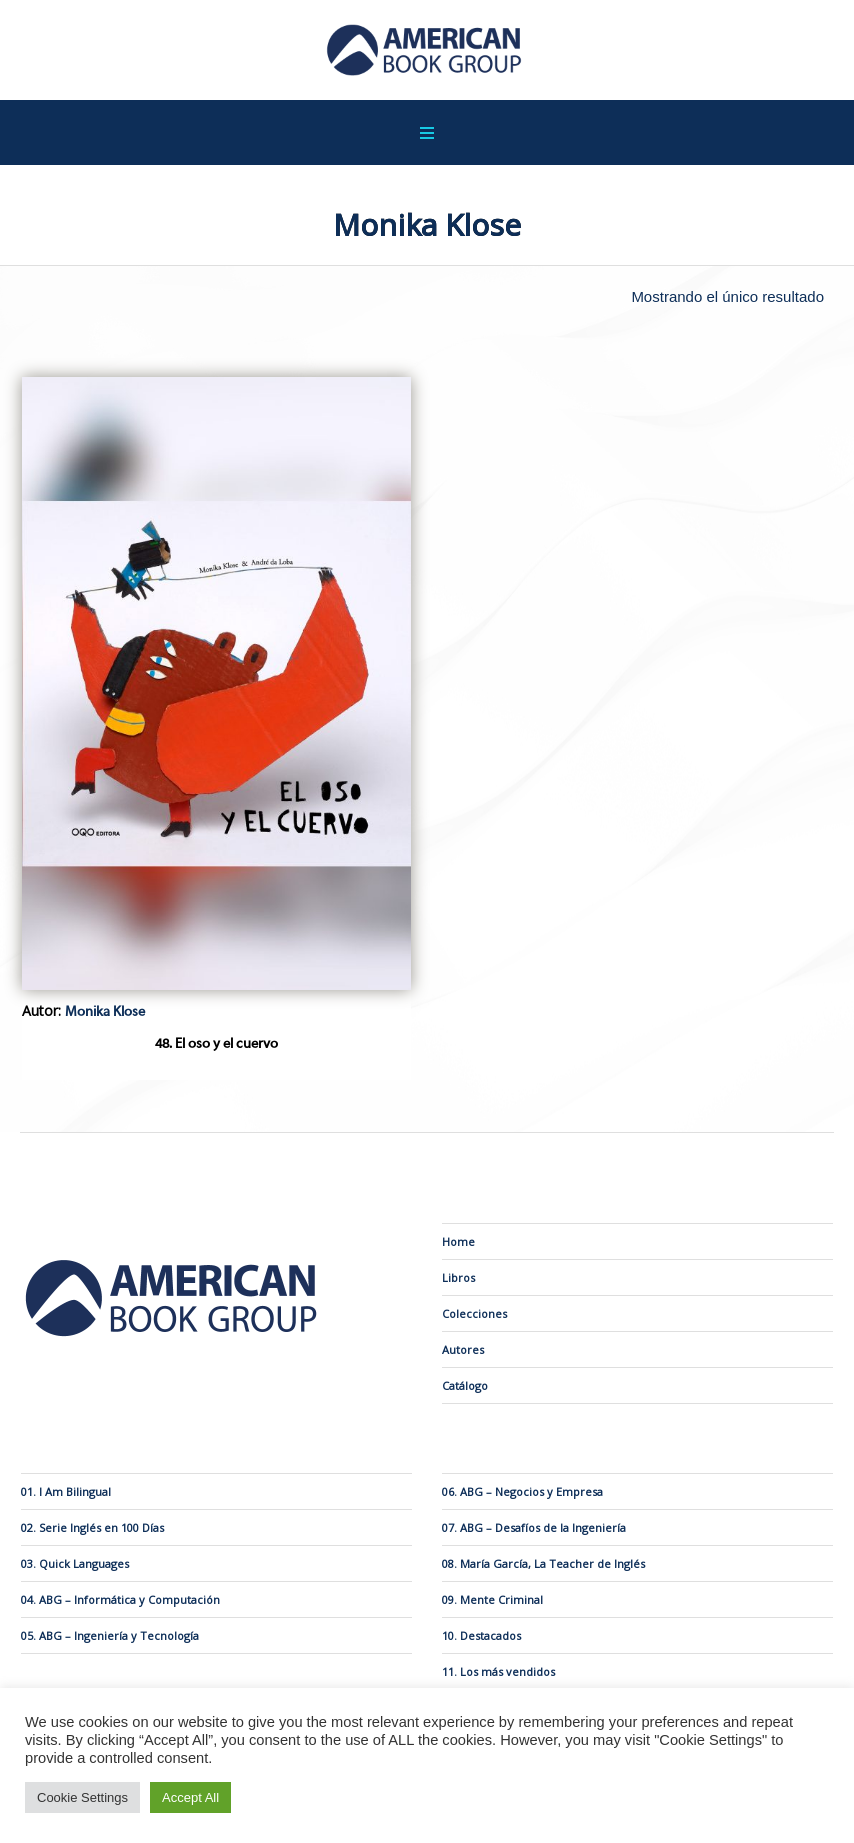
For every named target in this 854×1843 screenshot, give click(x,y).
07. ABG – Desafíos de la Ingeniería (534, 1527)
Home (458, 1241)
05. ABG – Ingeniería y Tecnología (110, 1635)
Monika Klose (105, 1012)
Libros (458, 1277)
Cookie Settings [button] (82, 1797)
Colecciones (474, 1313)
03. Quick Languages (75, 1563)
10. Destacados (481, 1635)
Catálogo (465, 1385)
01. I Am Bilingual (66, 1491)
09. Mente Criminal (492, 1599)
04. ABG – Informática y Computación (120, 1599)
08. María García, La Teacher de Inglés (543, 1563)
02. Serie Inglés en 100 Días (92, 1527)
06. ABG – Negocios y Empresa (522, 1491)
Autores (463, 1349)
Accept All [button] (190, 1797)
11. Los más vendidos (498, 1671)
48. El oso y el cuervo (216, 1044)
